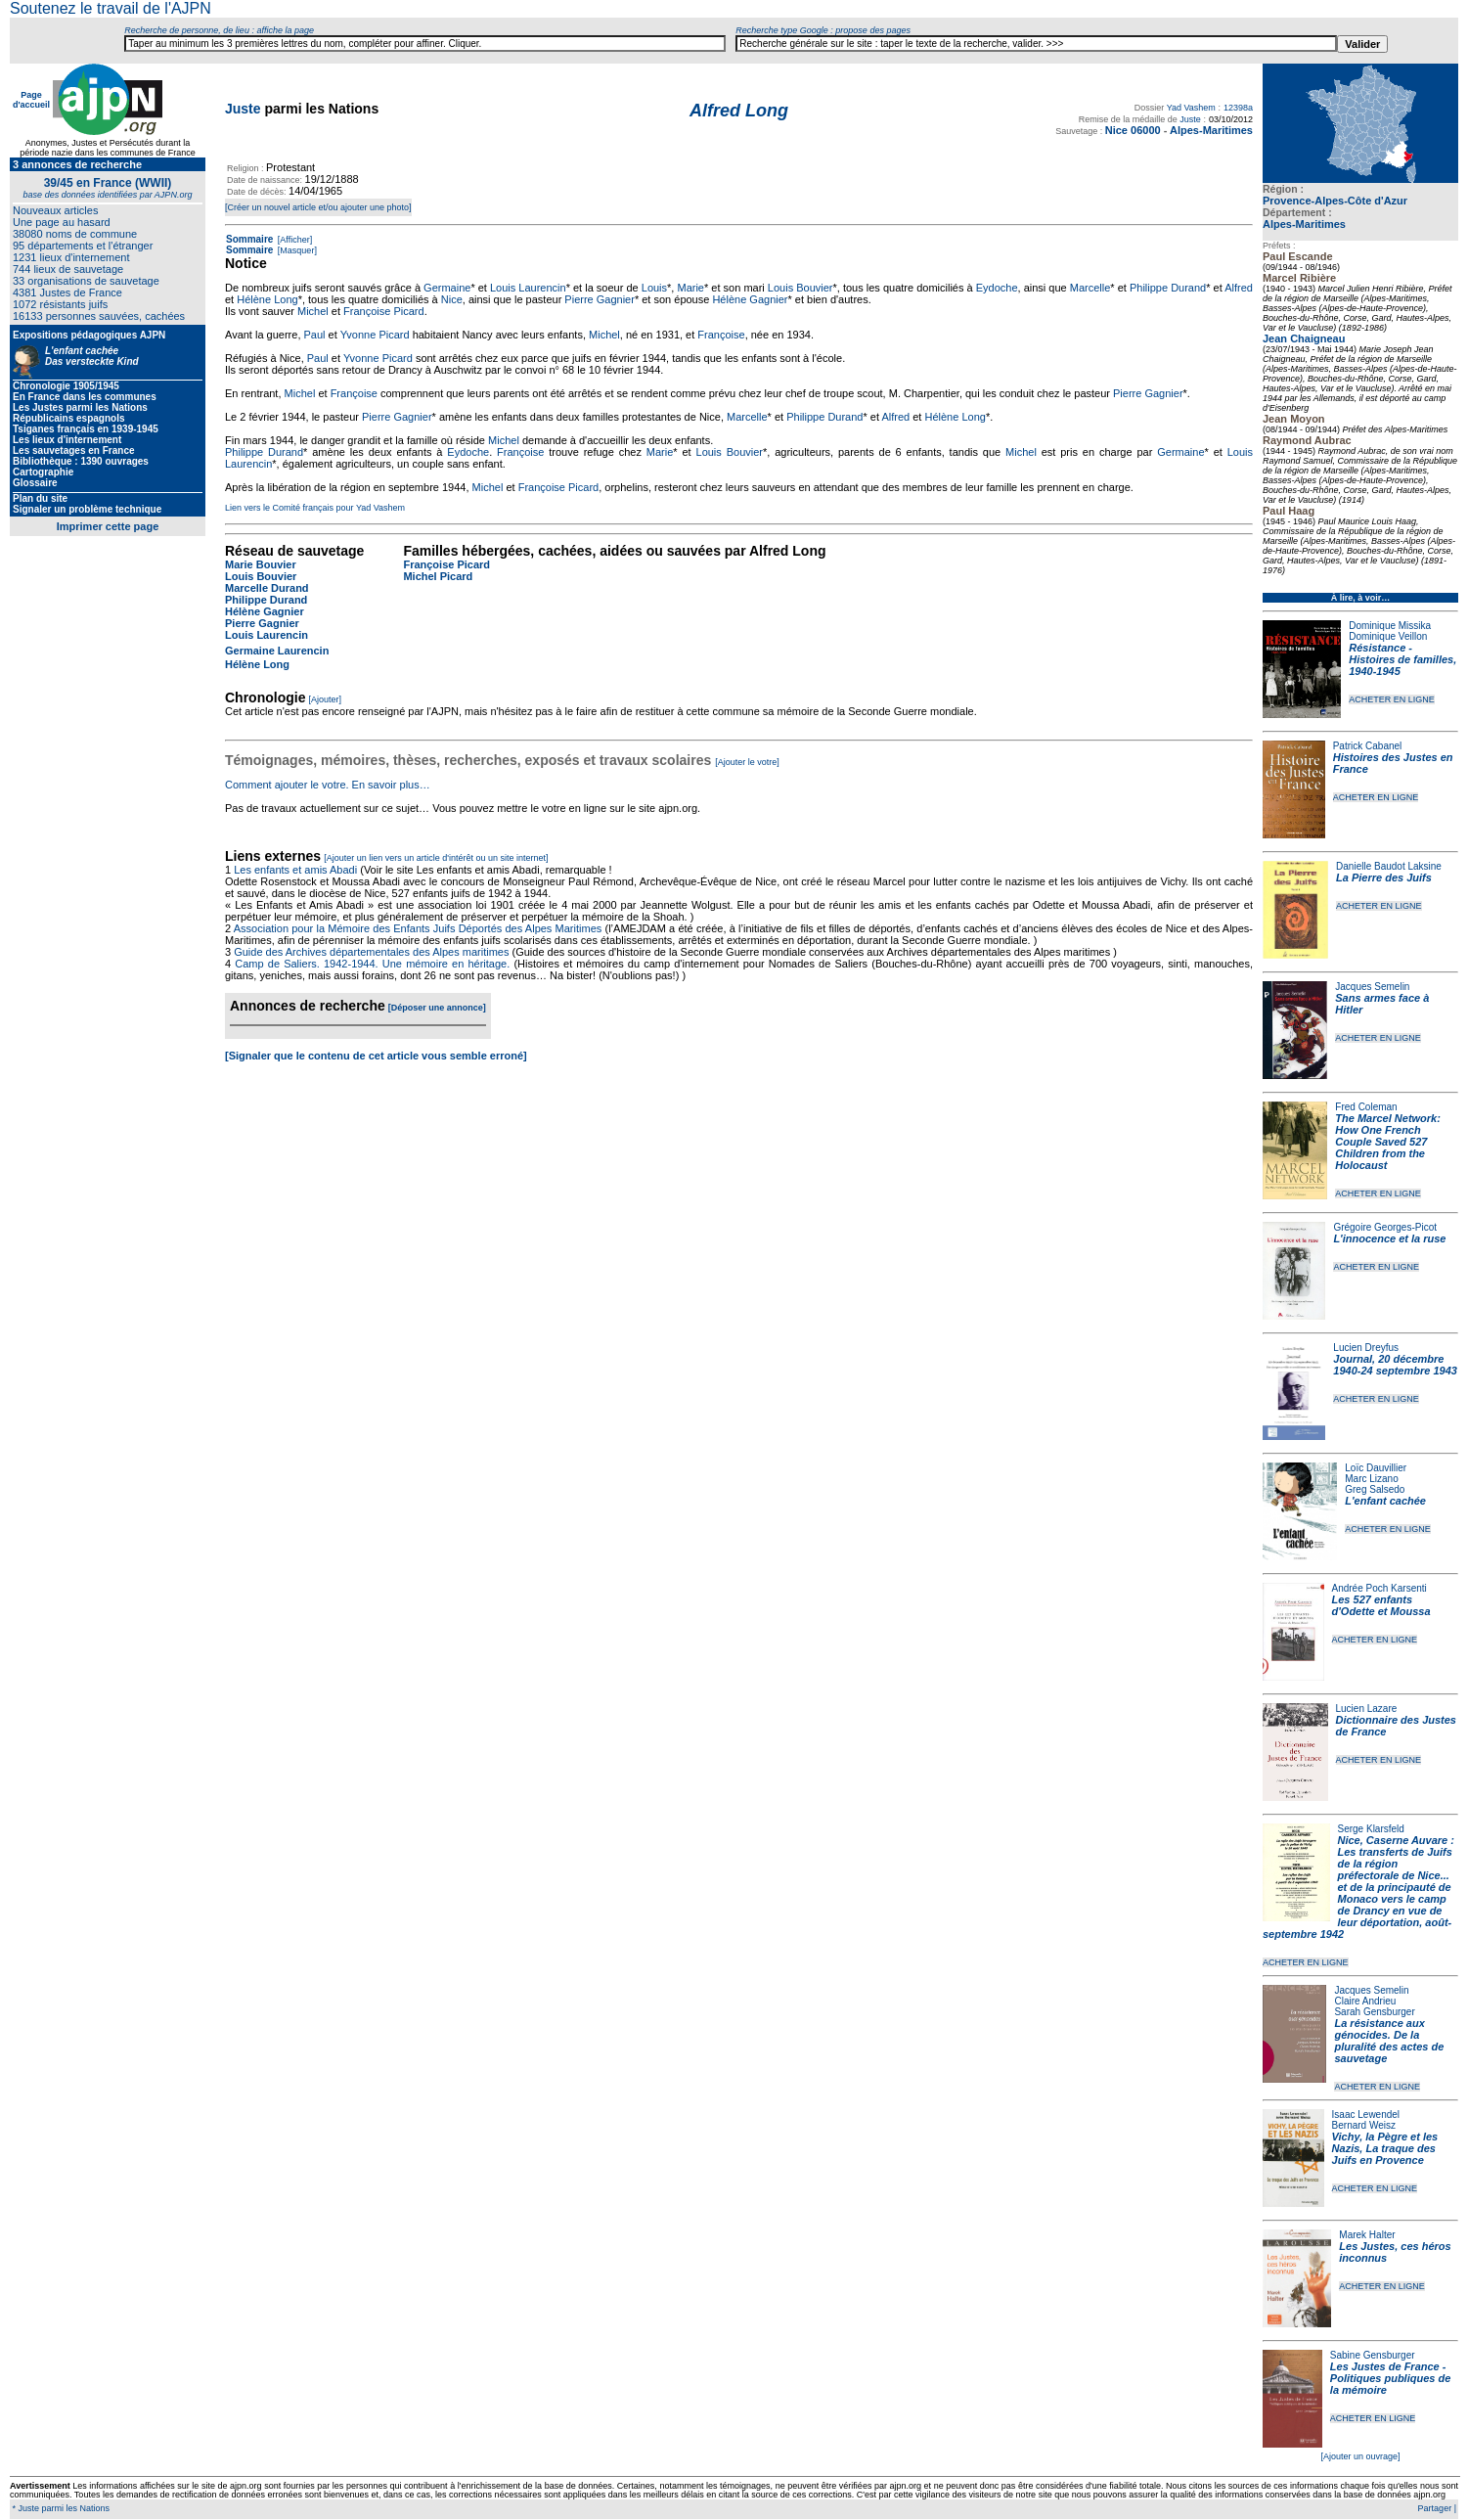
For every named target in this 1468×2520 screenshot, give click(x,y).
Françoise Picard (383, 311)
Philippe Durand (1168, 287)
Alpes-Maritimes (1304, 224)
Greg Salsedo (1374, 1489)
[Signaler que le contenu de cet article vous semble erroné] (376, 1055)
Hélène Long (267, 299)
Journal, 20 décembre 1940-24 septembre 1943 (1395, 1364)
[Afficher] (293, 240)
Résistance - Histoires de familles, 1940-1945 (1402, 659)
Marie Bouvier (260, 564)
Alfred (1238, 287)
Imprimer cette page (108, 526)
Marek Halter (1367, 2234)
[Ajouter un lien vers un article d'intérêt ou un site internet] (436, 858)
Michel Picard (437, 576)
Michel (313, 311)
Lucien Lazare (1367, 1708)
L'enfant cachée (1385, 1501)
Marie (690, 287)
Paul (315, 334)
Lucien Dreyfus (1366, 1347)
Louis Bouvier (800, 287)
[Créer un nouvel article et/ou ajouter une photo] (318, 207)
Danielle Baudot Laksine (1389, 866)
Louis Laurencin (528, 287)
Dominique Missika (1390, 625)
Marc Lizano (1371, 1478)
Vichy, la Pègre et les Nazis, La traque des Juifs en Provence (1385, 2148)
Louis (654, 287)
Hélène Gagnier (749, 299)
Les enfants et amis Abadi (295, 870)
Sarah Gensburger (1374, 2011)
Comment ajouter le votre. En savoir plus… (327, 784)
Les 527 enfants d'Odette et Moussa (1381, 1605)
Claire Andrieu (1365, 2001)
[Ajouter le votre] (747, 762)
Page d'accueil (31, 100)
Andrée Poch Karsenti (1379, 1588)
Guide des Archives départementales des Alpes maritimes (371, 952)
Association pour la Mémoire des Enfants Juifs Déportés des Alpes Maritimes (418, 928)
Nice (452, 299)
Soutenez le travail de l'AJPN (110, 8)
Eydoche (997, 287)
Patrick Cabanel (1367, 746)
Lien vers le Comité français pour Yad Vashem (315, 508)
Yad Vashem (1191, 107)
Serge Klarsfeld (1371, 1828)
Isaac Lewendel (1366, 2114)
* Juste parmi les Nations (60, 2508)
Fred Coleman (1366, 1107)
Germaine (446, 287)
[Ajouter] (325, 699)
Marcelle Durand (267, 588)
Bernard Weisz (1364, 2125)
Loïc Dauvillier (1375, 1467)
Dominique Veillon (1388, 636)
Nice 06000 (1133, 130)
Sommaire (249, 239)
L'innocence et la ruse (1389, 1238)
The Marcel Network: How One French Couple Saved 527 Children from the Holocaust (1388, 1141)
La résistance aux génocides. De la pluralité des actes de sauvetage (1389, 2040)
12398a (1238, 107)
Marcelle (1090, 287)
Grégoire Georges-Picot (1385, 1227)
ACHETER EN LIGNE (1392, 699)
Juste (243, 108)
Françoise (720, 334)
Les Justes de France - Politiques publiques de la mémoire (1390, 2378)
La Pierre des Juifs (1384, 877)
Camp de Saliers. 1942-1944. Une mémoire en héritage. (372, 963)
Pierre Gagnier (599, 299)
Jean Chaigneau (1304, 338)
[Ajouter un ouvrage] (1360, 2456)
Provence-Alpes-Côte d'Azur (1335, 200)
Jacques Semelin (1372, 986)
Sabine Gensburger (1372, 2355)
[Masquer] (296, 250)
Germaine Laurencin (277, 650)
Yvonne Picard (375, 334)
